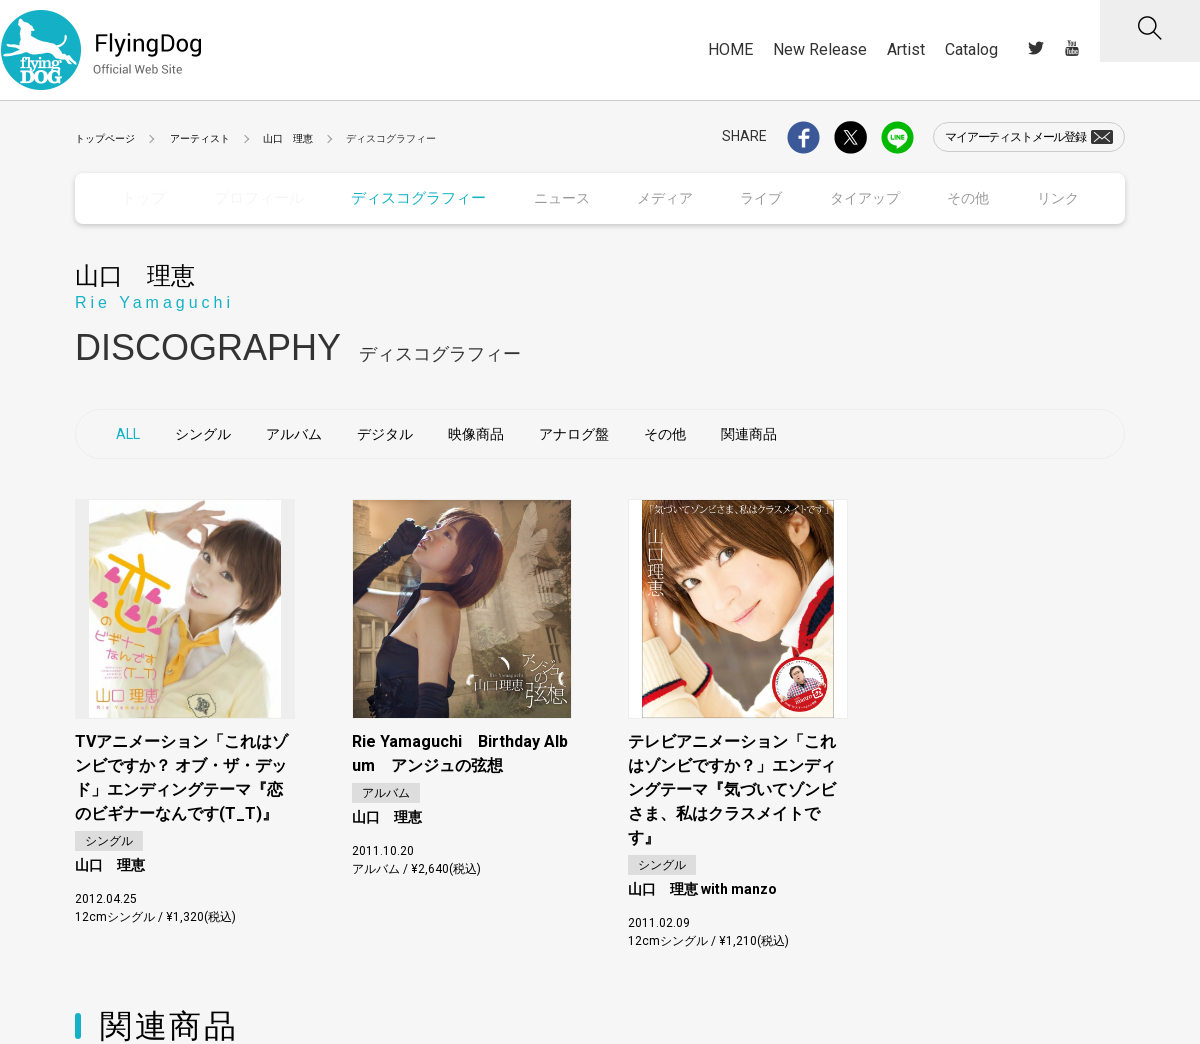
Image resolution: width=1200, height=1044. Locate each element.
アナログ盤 (574, 433)
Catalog (971, 49)
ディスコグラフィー (410, 198)
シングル (203, 433)
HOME (730, 49)
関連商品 (749, 433)
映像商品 (476, 433)
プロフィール (256, 198)
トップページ (105, 138)
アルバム (294, 433)
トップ (143, 198)
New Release (820, 49)
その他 (665, 433)
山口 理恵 (288, 138)
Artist (906, 49)
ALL (128, 433)
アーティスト (200, 138)
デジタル (385, 433)
